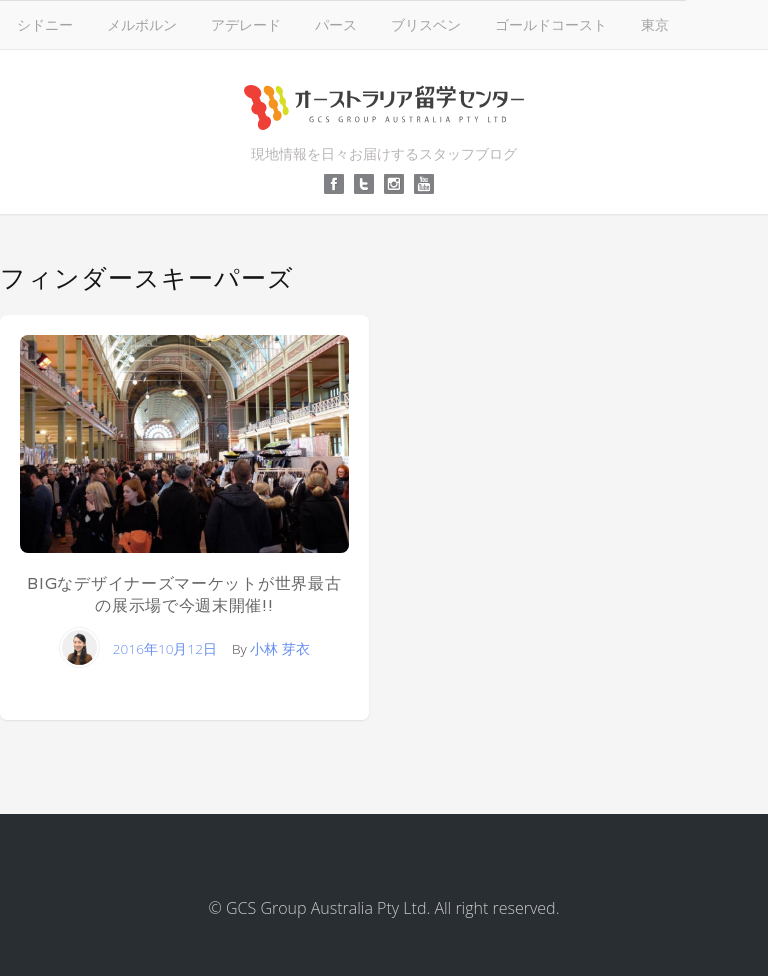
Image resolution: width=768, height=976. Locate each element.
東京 (655, 24)
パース (336, 24)
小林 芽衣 (280, 648)
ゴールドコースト (551, 24)
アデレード (246, 24)
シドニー (45, 24)
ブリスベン (426, 24)
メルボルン (142, 24)
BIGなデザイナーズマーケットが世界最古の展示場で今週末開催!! (184, 594)
